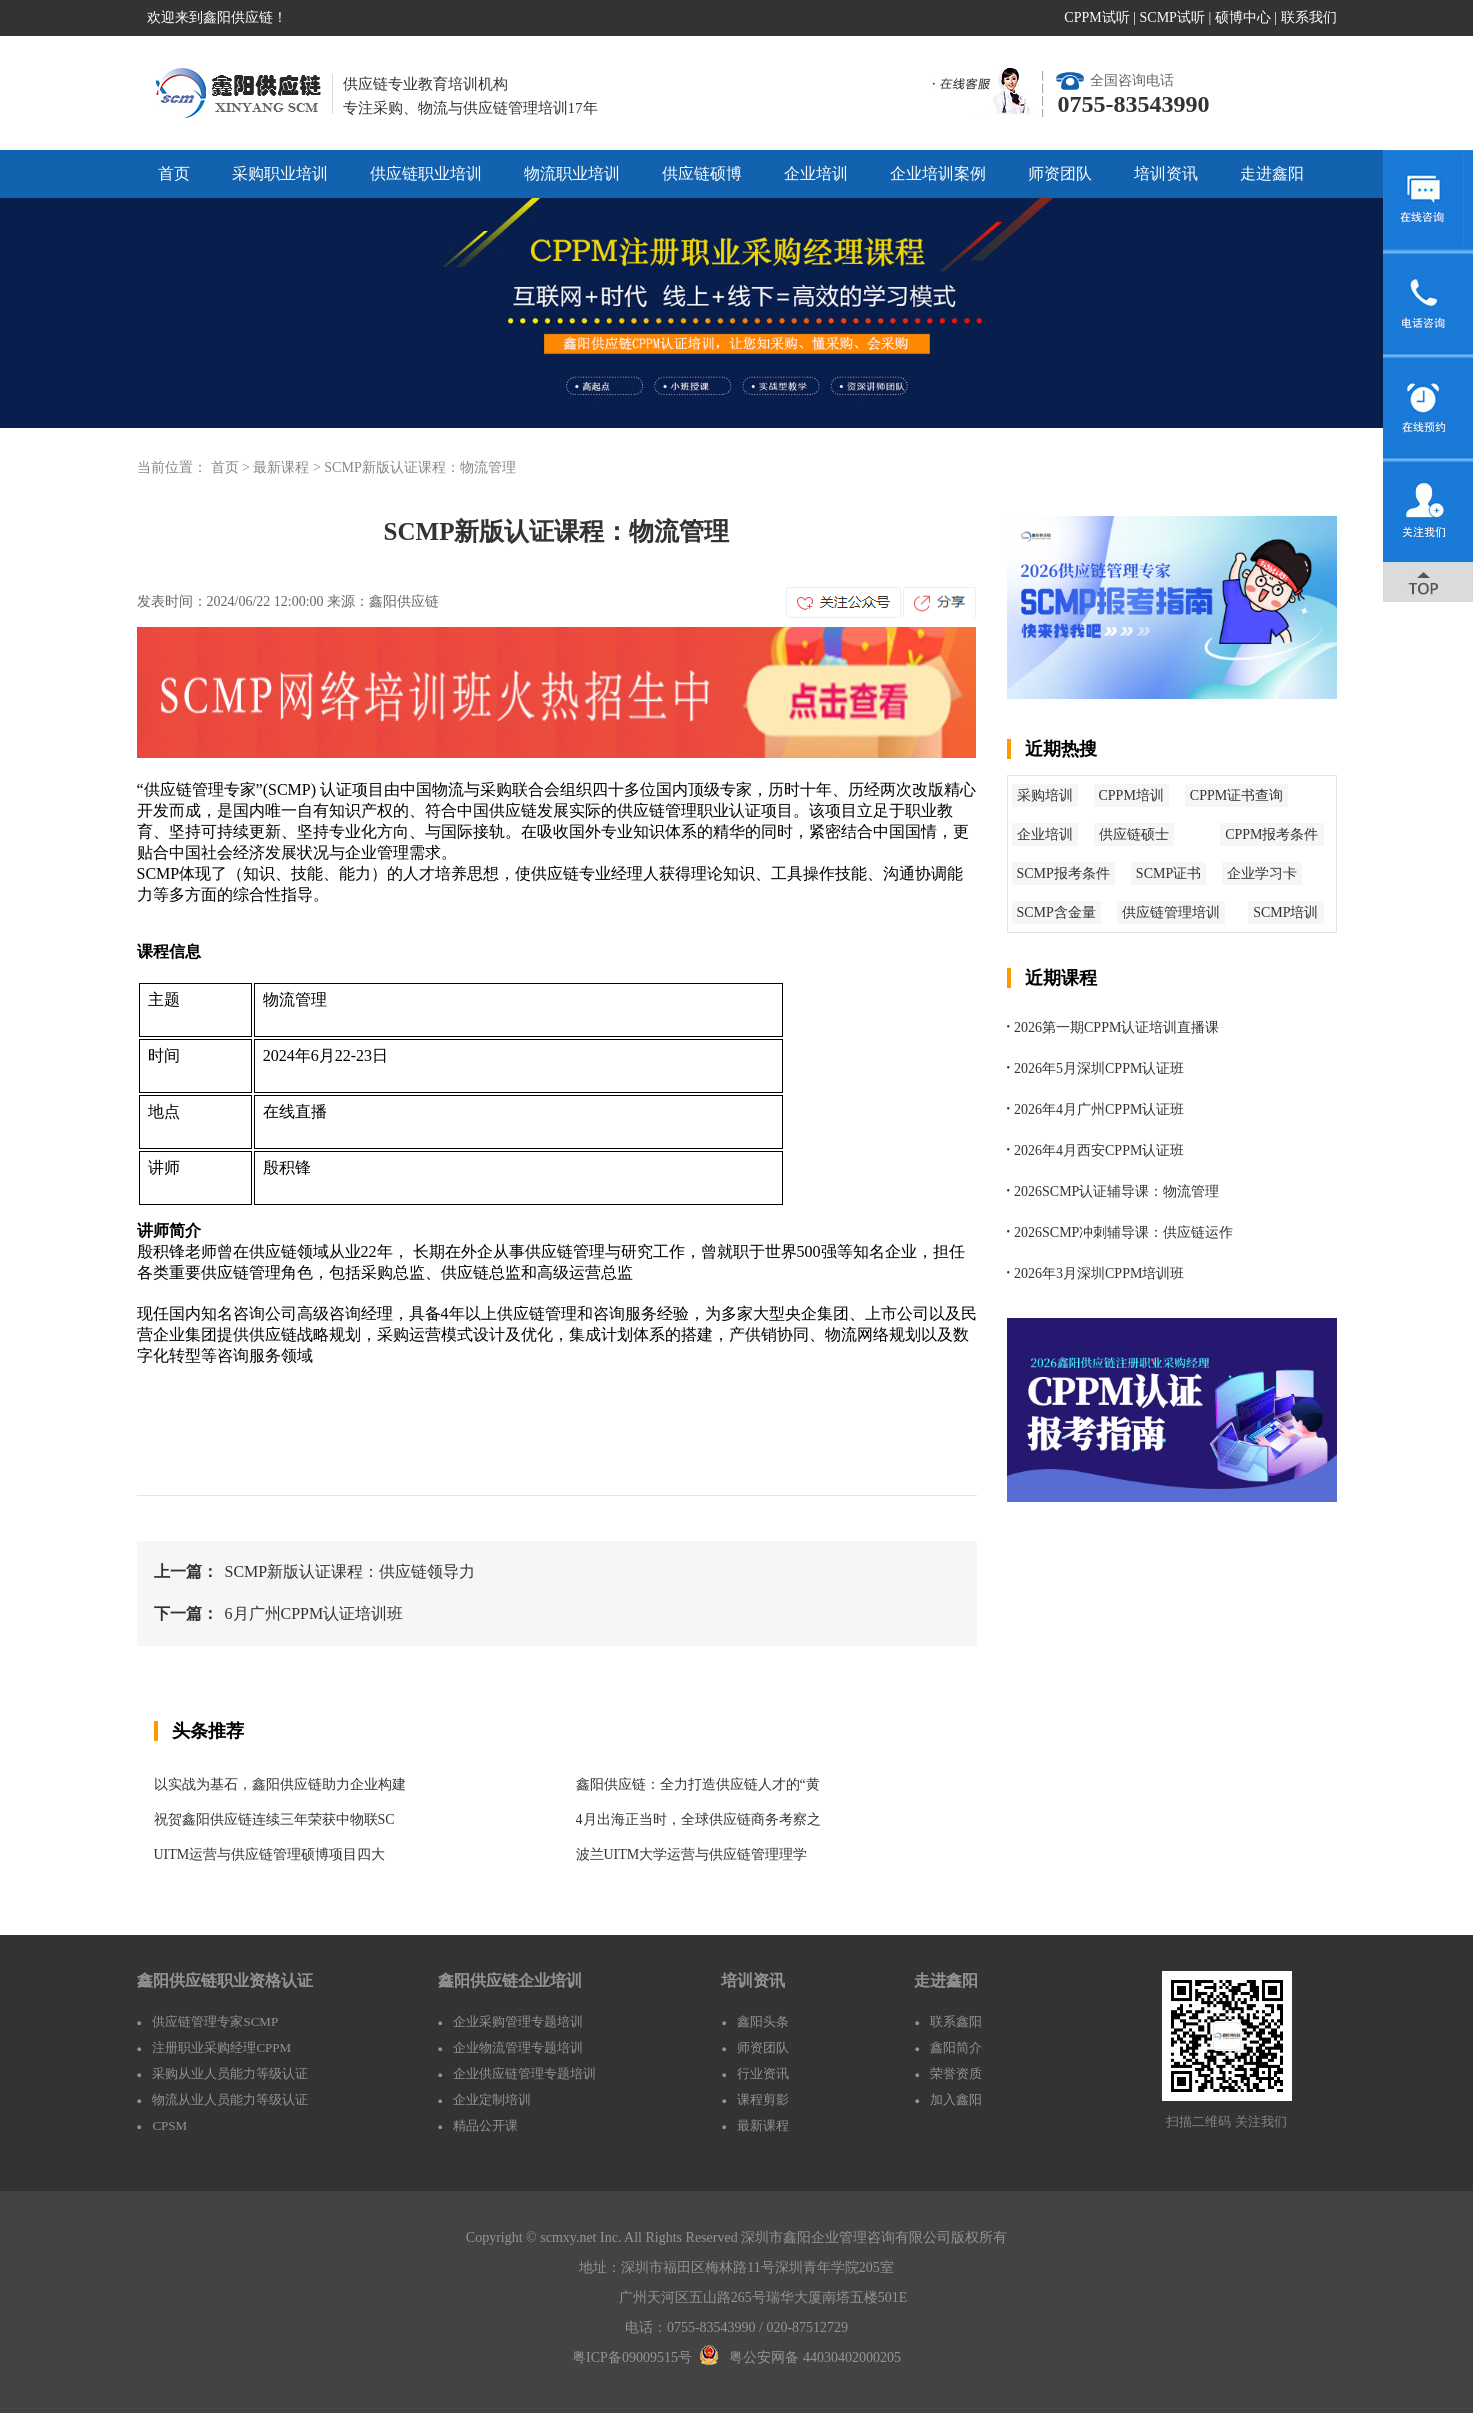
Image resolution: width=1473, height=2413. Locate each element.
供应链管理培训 (1171, 912)
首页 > (232, 467)
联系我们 (1309, 17)
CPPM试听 (1096, 17)
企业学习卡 (1262, 873)
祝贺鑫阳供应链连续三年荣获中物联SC (274, 1819)
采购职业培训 (280, 173)
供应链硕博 (702, 173)
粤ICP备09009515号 (632, 2357)
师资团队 (1060, 173)
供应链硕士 (1134, 834)
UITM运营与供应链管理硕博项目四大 (270, 1854)
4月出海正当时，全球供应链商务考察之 (698, 1819)
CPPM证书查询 (1236, 795)
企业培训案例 (938, 173)
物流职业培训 (572, 173)
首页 (174, 173)
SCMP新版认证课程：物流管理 (419, 467)
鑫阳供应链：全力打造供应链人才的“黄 (698, 1784)
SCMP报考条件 (1063, 873)
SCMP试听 (1172, 17)
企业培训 (816, 173)
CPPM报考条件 (1271, 834)
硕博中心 (1243, 17)
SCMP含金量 (1056, 912)
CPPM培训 (1131, 795)
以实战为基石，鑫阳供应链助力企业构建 (280, 1784)
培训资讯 (1166, 173)
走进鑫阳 (1272, 173)
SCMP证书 (1168, 873)
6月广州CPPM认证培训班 (314, 1613)
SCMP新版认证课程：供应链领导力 (350, 1571)
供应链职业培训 (426, 173)
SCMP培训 (1285, 912)
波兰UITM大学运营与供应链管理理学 (692, 1854)
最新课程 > (288, 467)
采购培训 (1045, 795)
